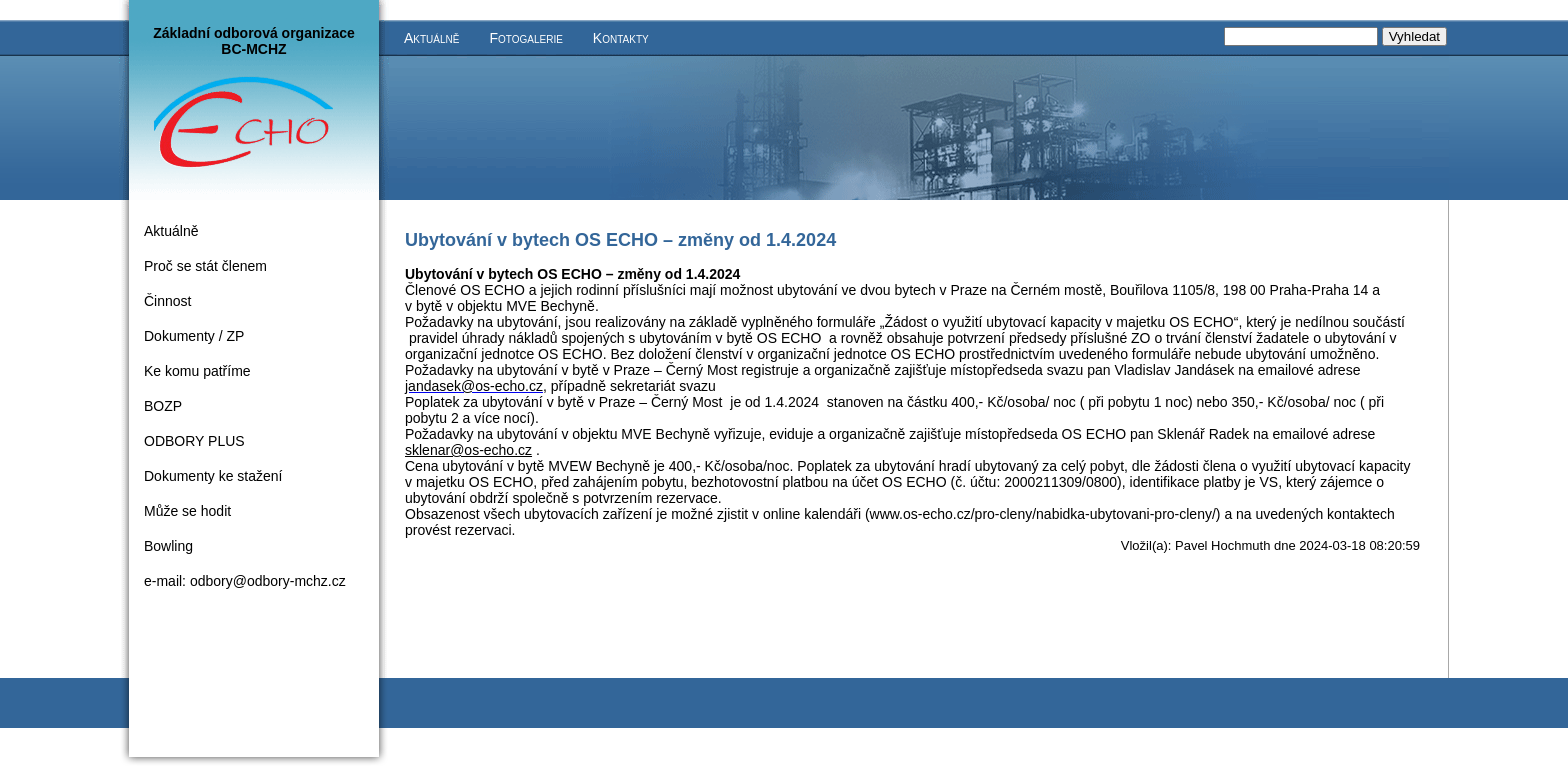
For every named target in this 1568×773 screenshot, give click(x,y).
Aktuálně (431, 38)
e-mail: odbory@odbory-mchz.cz (245, 581)
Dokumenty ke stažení (213, 476)
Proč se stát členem (205, 266)
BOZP (163, 406)
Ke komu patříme (197, 371)
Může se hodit (187, 511)
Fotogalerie (525, 38)
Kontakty (621, 38)
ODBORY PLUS (194, 441)
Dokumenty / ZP (194, 336)
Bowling (168, 546)
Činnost (167, 301)
